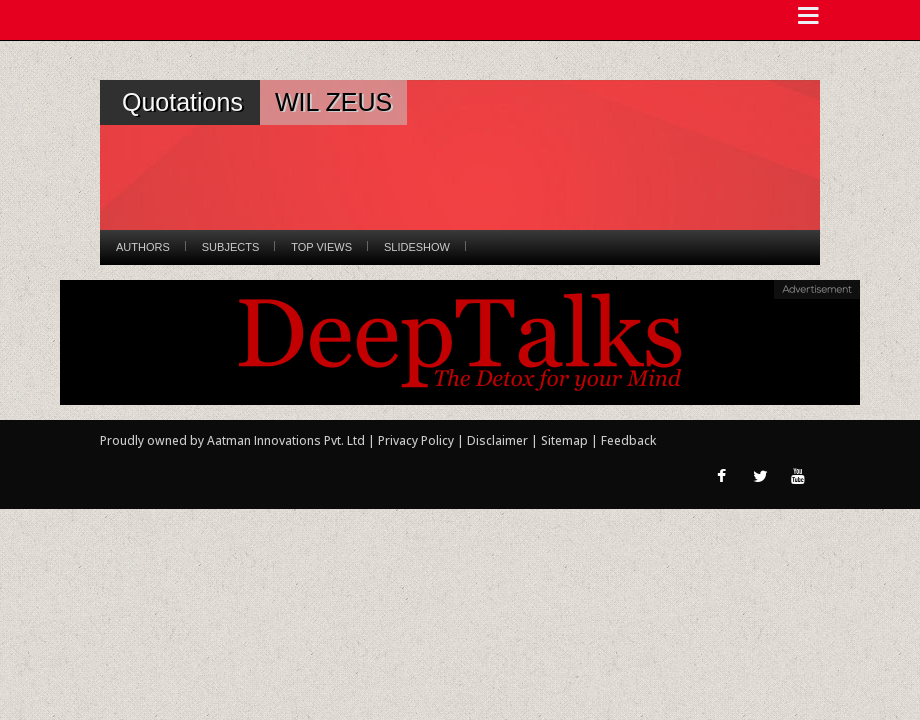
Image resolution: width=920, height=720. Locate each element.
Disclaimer (497, 440)
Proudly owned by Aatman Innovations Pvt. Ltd (232, 440)
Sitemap (566, 440)
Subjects (230, 247)
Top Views (321, 247)
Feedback (628, 440)
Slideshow (417, 247)
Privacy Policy (417, 440)
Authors (143, 247)
